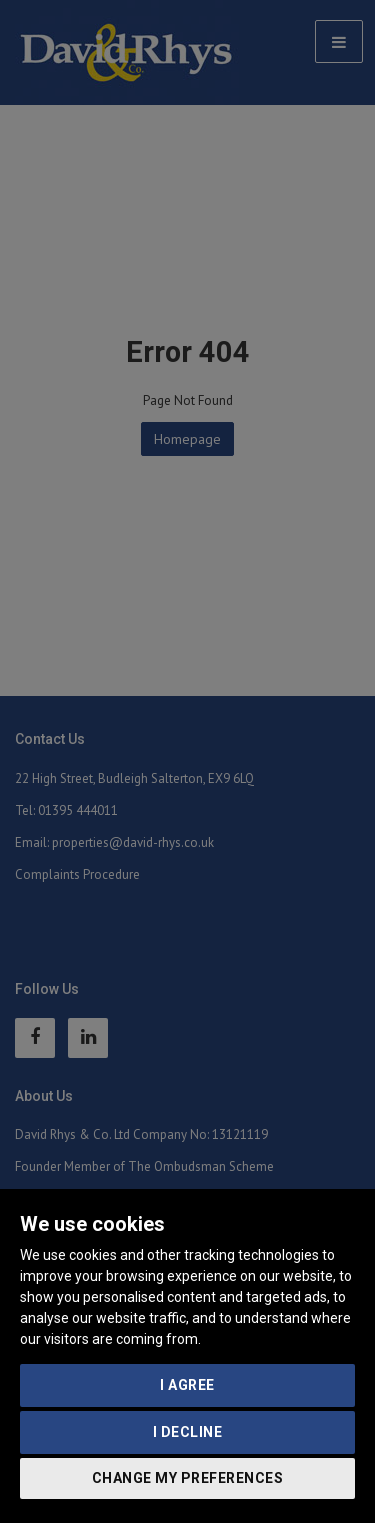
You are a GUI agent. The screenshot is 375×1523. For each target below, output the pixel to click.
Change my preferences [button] (188, 1478)
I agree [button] (187, 1385)
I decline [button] (188, 1432)
